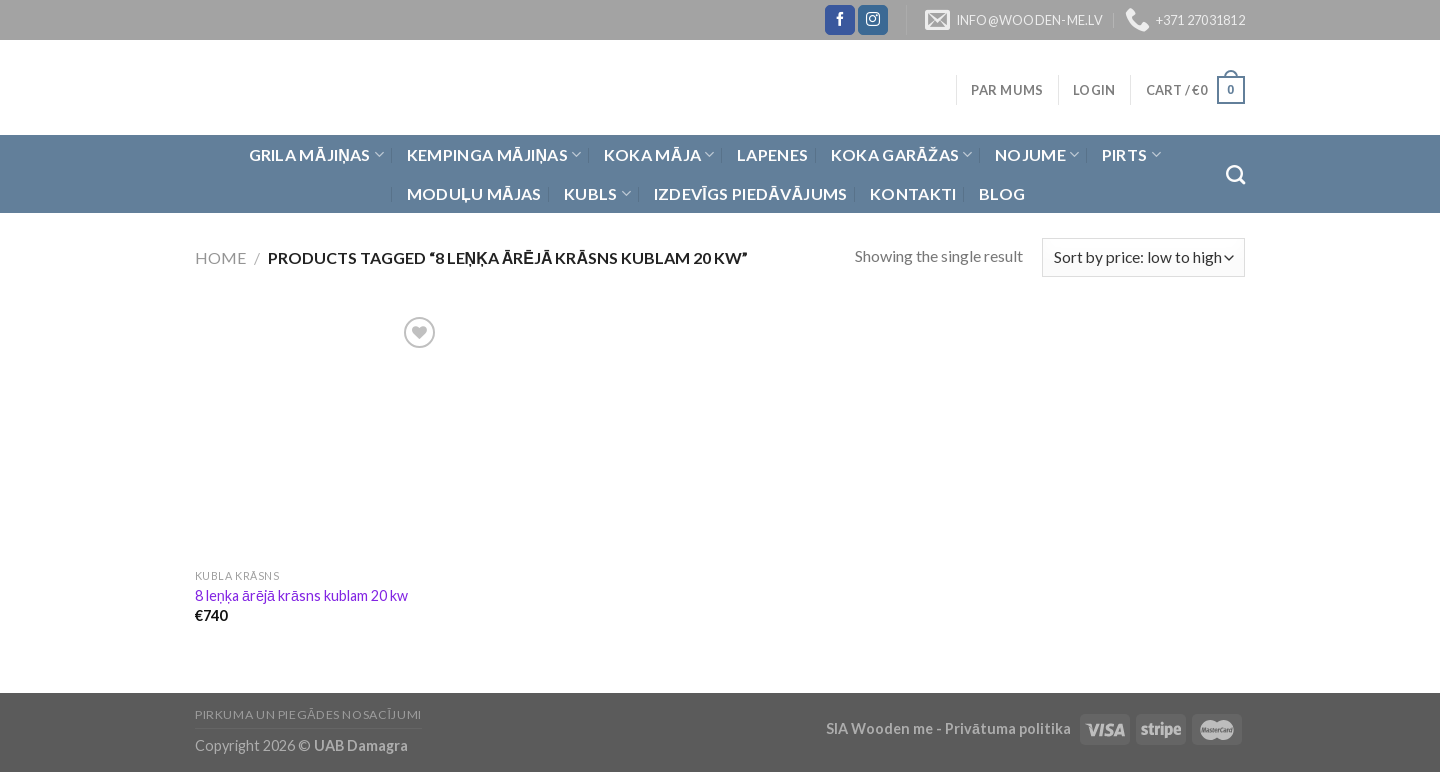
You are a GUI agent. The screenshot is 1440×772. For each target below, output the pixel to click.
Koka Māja (659, 155)
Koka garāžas (902, 155)
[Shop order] (1143, 257)
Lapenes (772, 154)
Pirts (1131, 155)
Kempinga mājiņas (494, 155)
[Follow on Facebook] (840, 20)
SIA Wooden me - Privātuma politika (950, 728)
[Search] (1235, 174)
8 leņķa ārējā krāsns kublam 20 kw (301, 595)
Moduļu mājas (474, 193)
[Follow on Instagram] (873, 20)
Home (220, 257)
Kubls (597, 194)
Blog (1002, 193)
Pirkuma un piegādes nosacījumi (308, 714)
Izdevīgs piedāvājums (751, 193)
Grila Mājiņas (317, 155)
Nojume (1037, 155)
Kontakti (913, 193)
